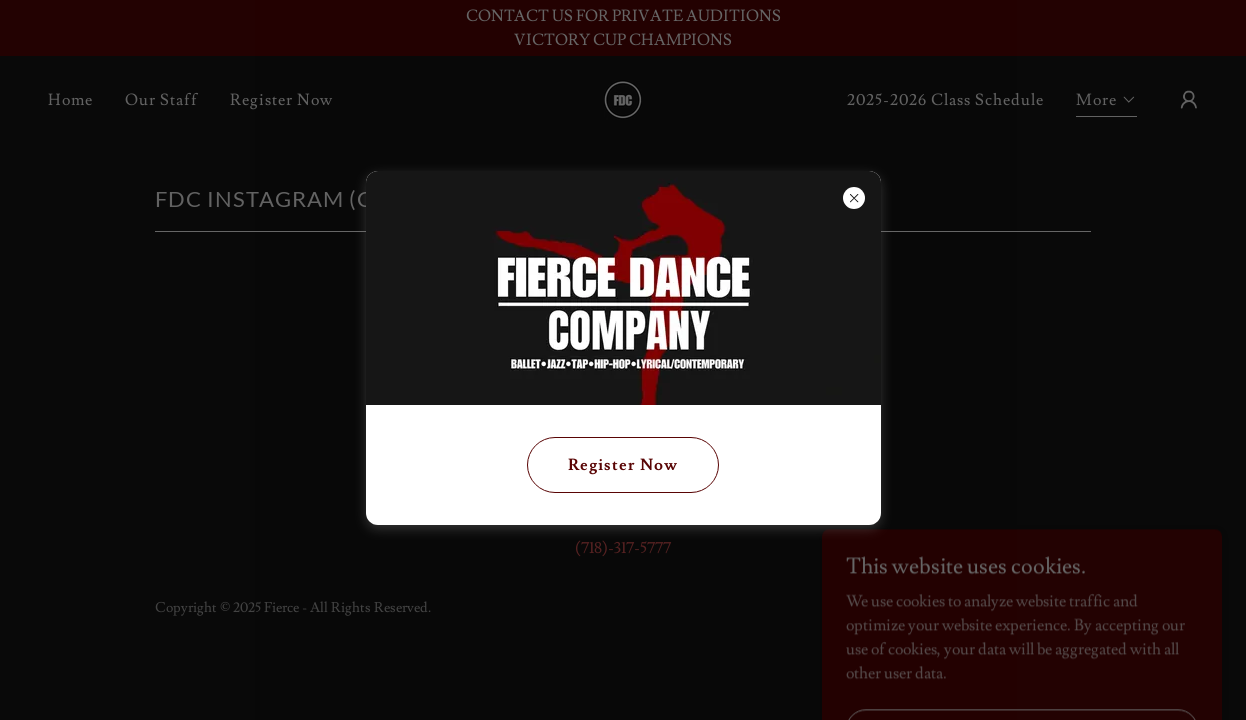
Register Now (622, 465)
